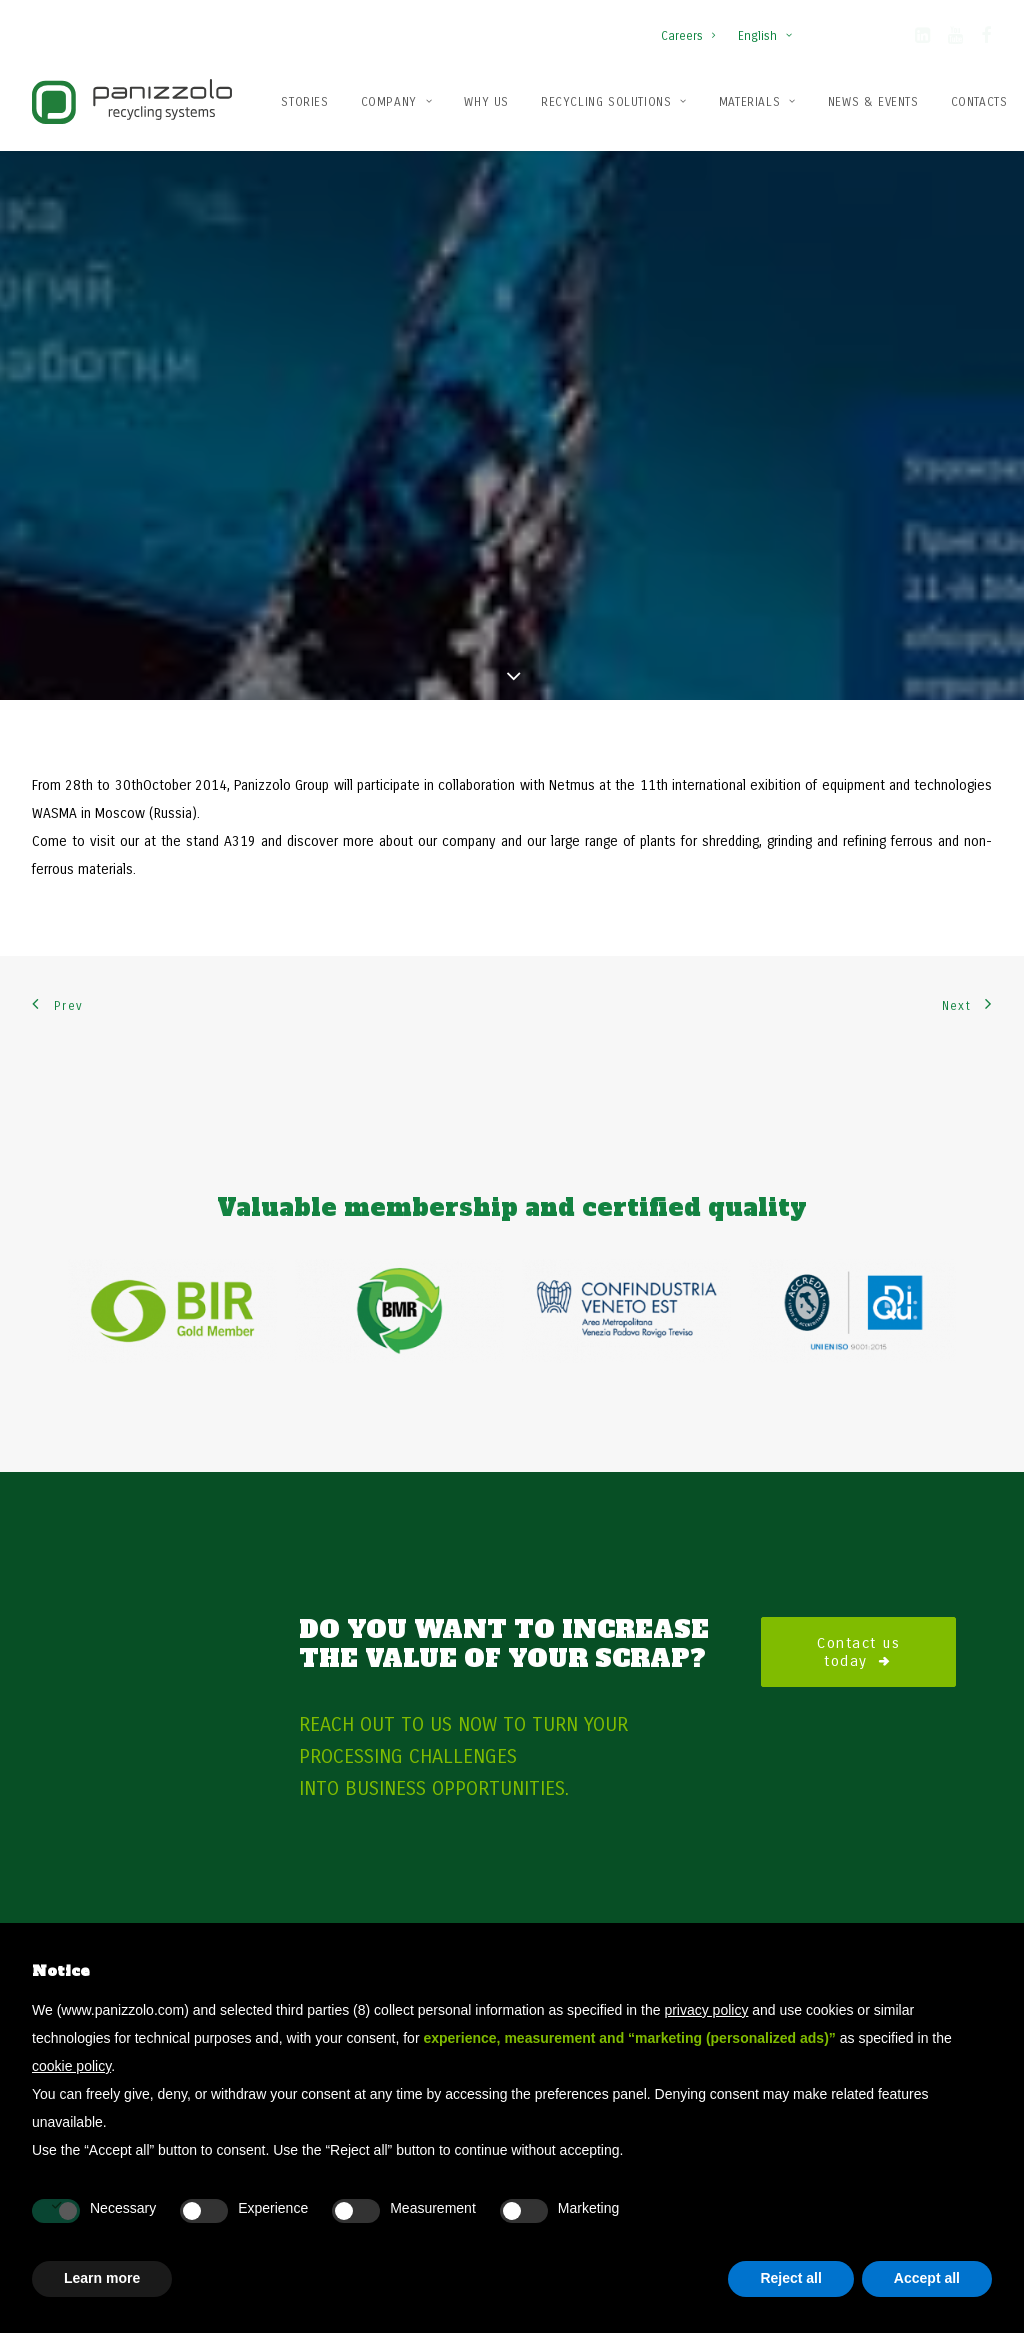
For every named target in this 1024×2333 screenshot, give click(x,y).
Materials (757, 102)
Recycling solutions (614, 102)
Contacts (979, 102)
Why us (486, 102)
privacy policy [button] (706, 2010)
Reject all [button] (790, 2278)
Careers (688, 36)
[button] (922, 39)
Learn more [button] (102, 2278)
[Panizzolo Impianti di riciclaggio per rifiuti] (132, 101)
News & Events (873, 102)
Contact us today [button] (862, 1572)
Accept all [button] (927, 2278)
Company (397, 102)
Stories (304, 102)
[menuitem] (692, 26)
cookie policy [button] (71, 2066)
